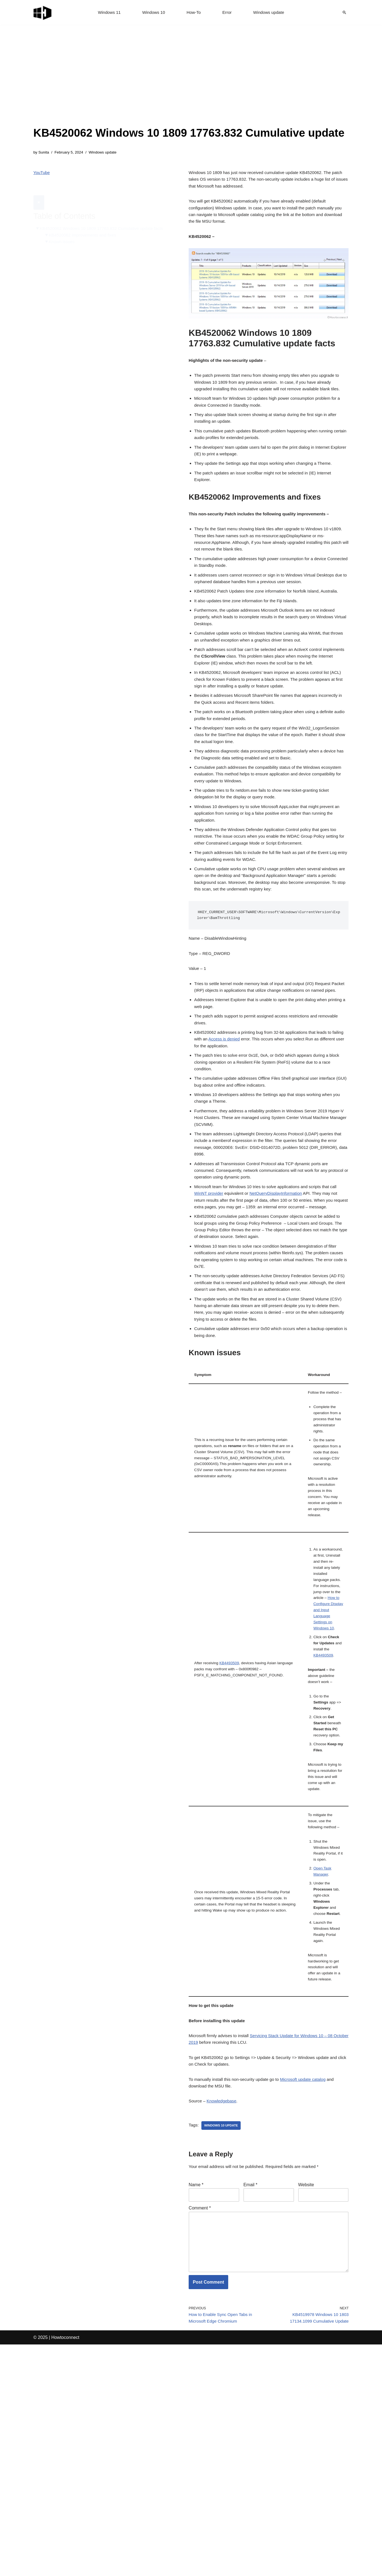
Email (250, 2406)
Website (306, 2406)
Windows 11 (107, 12)
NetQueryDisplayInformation (280, 1282)
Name (196, 2406)
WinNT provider (209, 1282)
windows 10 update (222, 2346)
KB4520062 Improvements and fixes (85, 222)
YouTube (42, 173)
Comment (200, 2431)
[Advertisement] (189, 83)
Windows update (270, 12)
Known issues (63, 230)
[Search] (344, 12)
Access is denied (238, 1112)
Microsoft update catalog (309, 2298)
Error (228, 12)
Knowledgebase (223, 2321)
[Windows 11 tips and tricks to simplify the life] (42, 12)
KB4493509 (231, 1826)
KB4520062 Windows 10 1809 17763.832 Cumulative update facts (105, 216)
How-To (193, 12)
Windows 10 (153, 12)
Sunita (44, 152)
